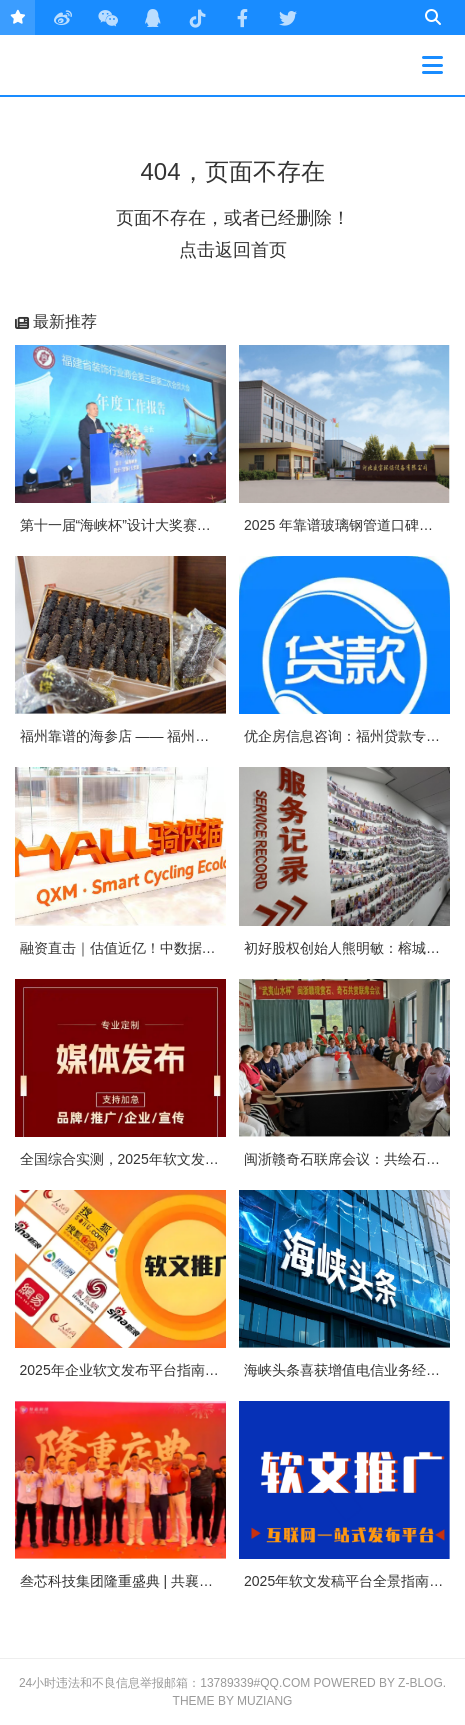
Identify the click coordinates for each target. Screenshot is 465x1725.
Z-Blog (420, 1683)
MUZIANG (264, 1701)
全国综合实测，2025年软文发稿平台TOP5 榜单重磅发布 (195, 1159)
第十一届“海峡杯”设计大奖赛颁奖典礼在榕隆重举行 (178, 525)
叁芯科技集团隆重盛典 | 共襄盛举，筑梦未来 (158, 1581)
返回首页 (251, 250)
